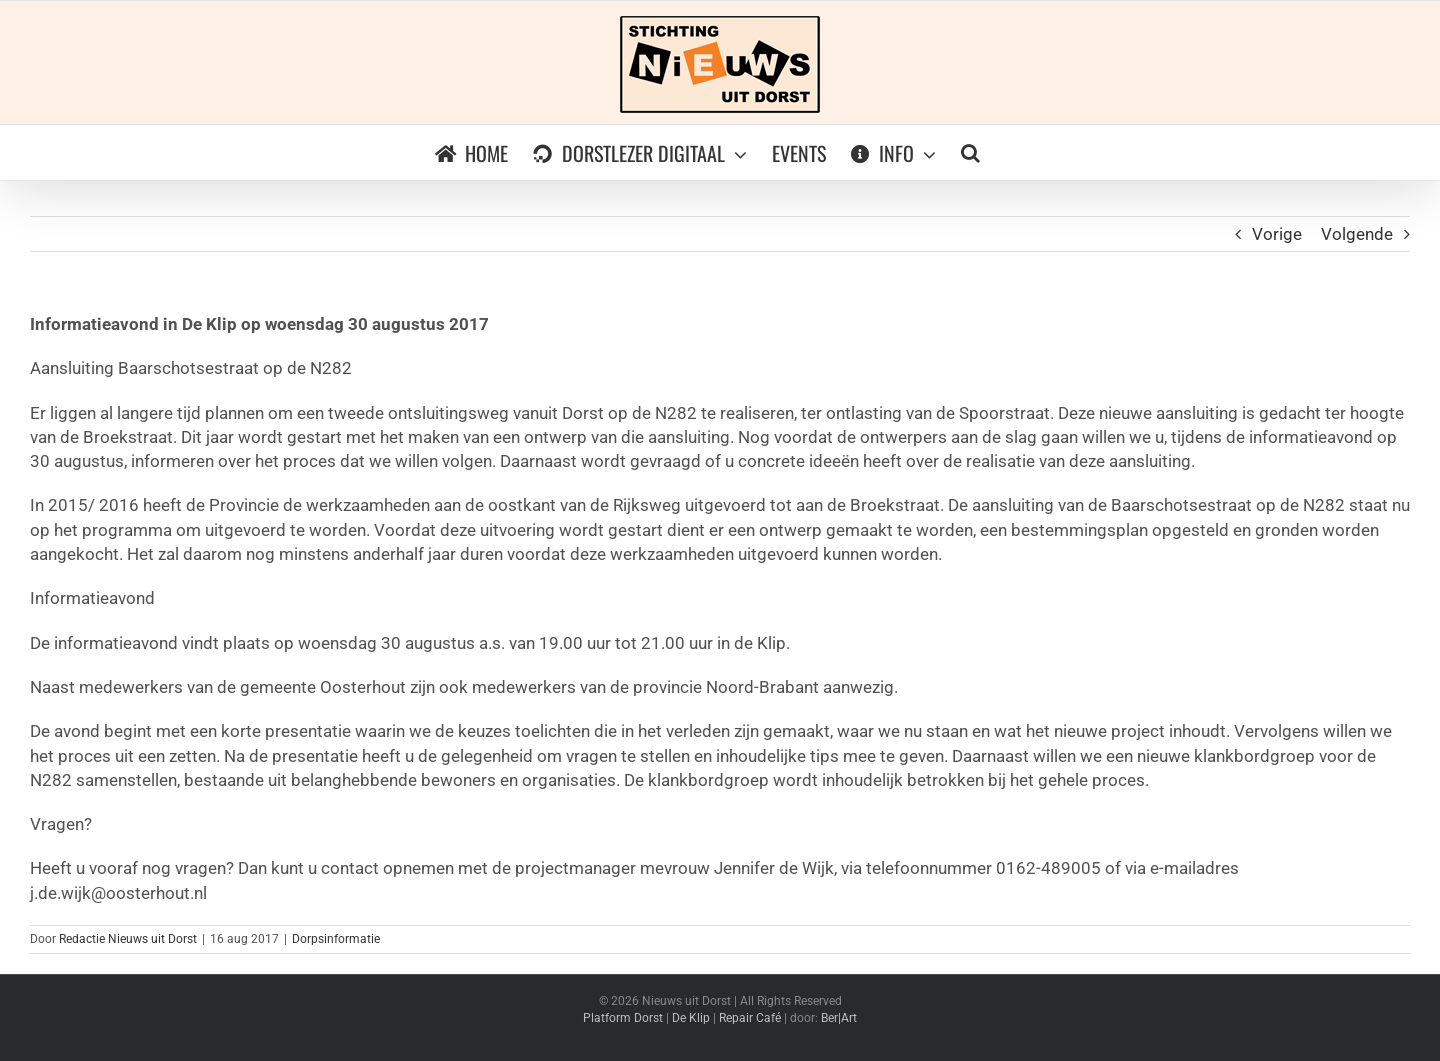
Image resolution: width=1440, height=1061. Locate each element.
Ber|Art (839, 1018)
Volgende (1357, 234)
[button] (970, 152)
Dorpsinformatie (336, 939)
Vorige (1277, 234)
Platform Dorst (623, 1018)
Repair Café (750, 1018)
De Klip (691, 1018)
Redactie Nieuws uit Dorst (128, 939)
